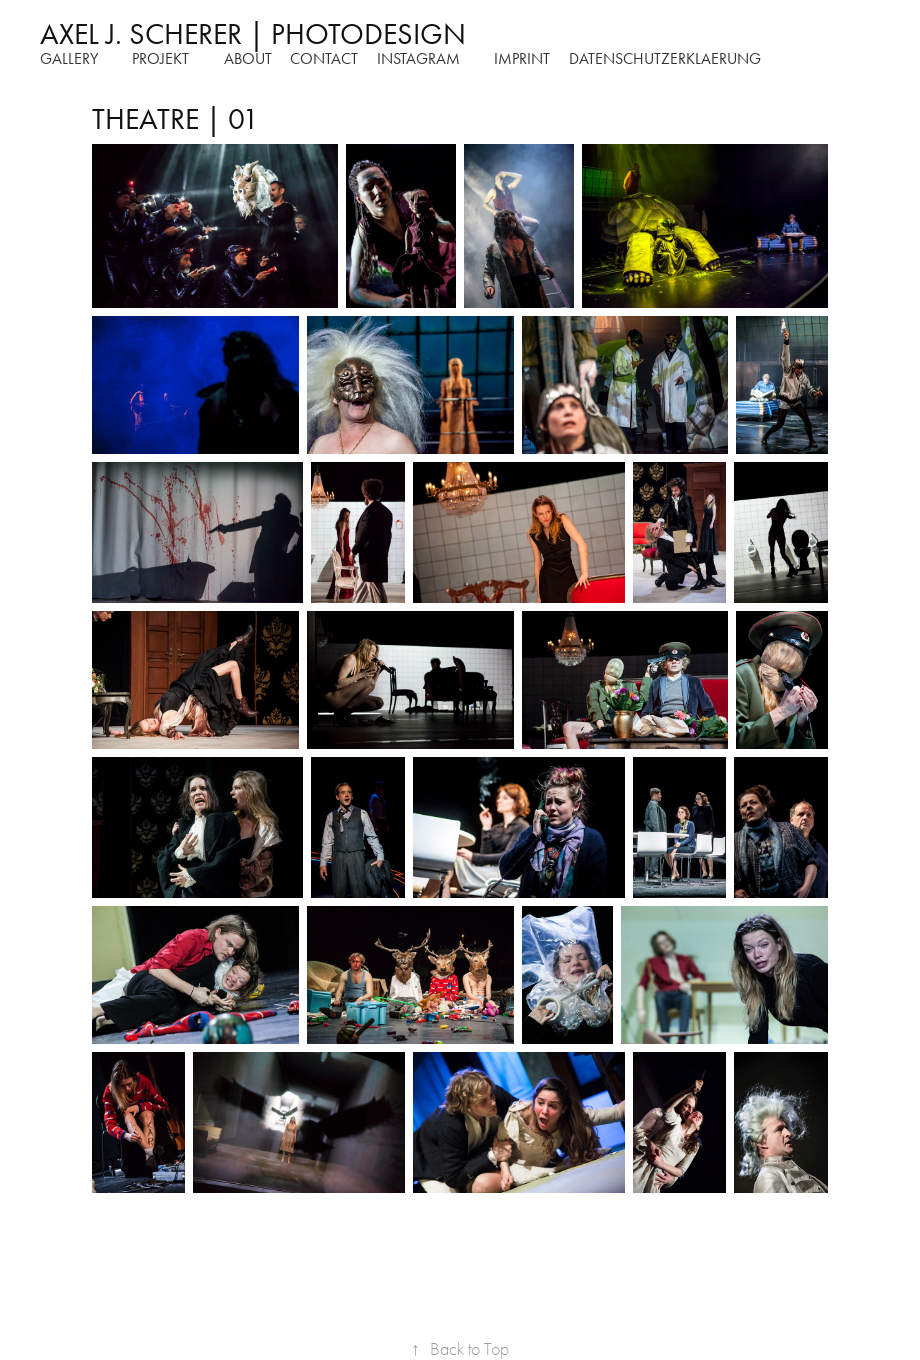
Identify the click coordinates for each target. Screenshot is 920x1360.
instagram (418, 58)
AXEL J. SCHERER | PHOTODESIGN (253, 34)
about (248, 58)
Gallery (69, 58)
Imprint (522, 58)
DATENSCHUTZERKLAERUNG (665, 58)
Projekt (160, 58)
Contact (324, 58)
